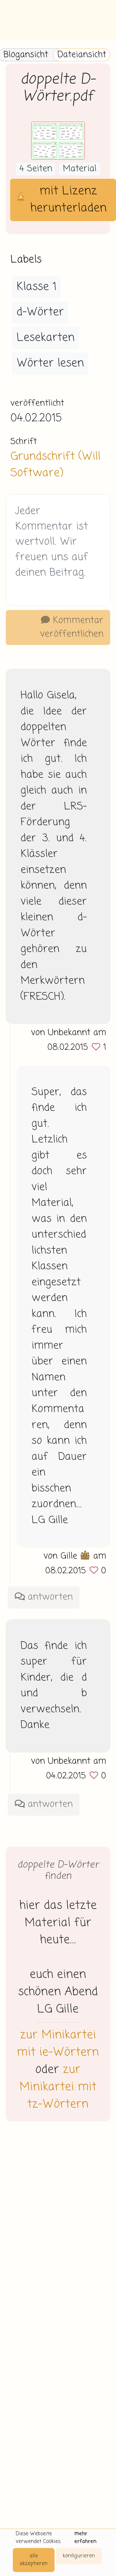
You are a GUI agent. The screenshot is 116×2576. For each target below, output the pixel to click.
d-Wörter (40, 312)
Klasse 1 (36, 287)
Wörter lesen (50, 363)
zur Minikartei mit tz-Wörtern (58, 2087)
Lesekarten (46, 338)
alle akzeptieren (34, 2559)
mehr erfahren (85, 2537)
